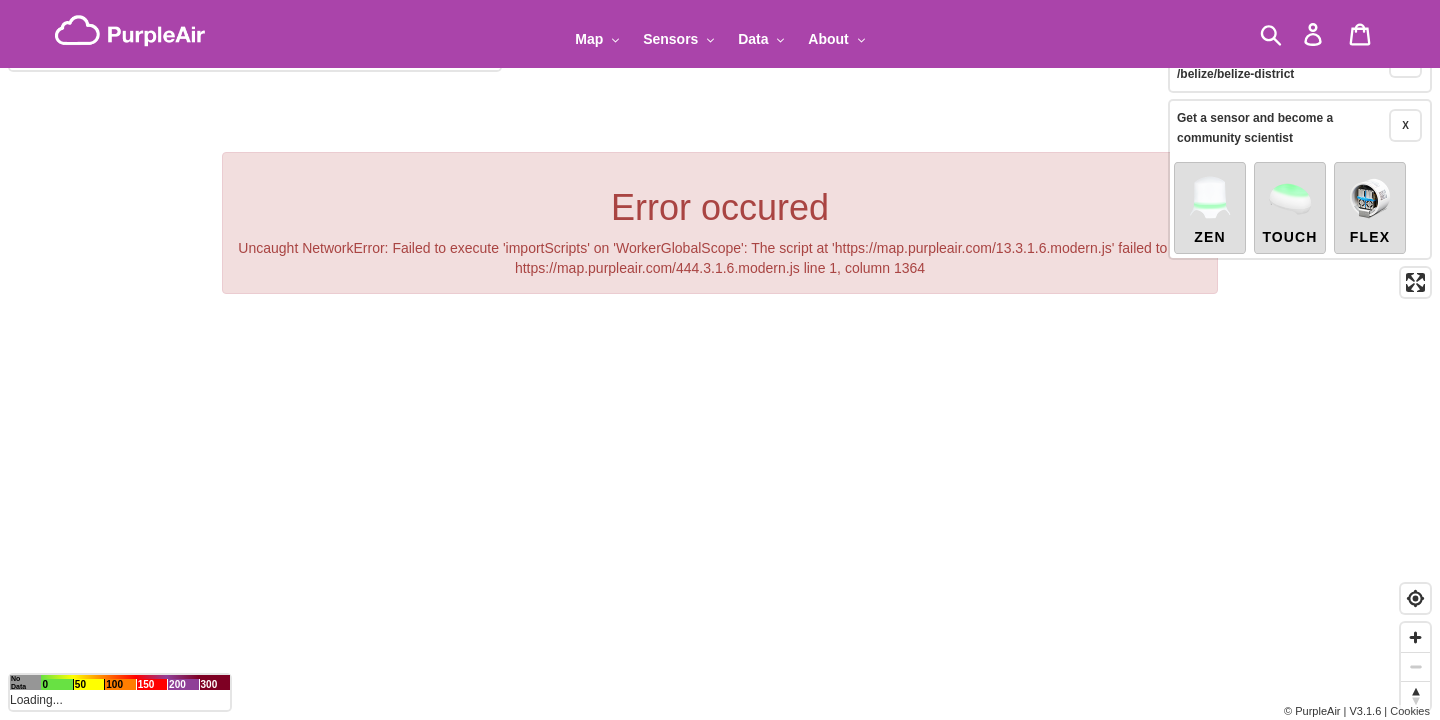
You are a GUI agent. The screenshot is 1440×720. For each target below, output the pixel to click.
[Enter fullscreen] (1415, 255)
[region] (720, 360)
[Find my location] (1415, 598)
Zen (1210, 182)
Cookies (1410, 711)
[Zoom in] (1415, 637)
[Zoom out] (1415, 666)
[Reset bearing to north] (1415, 695)
